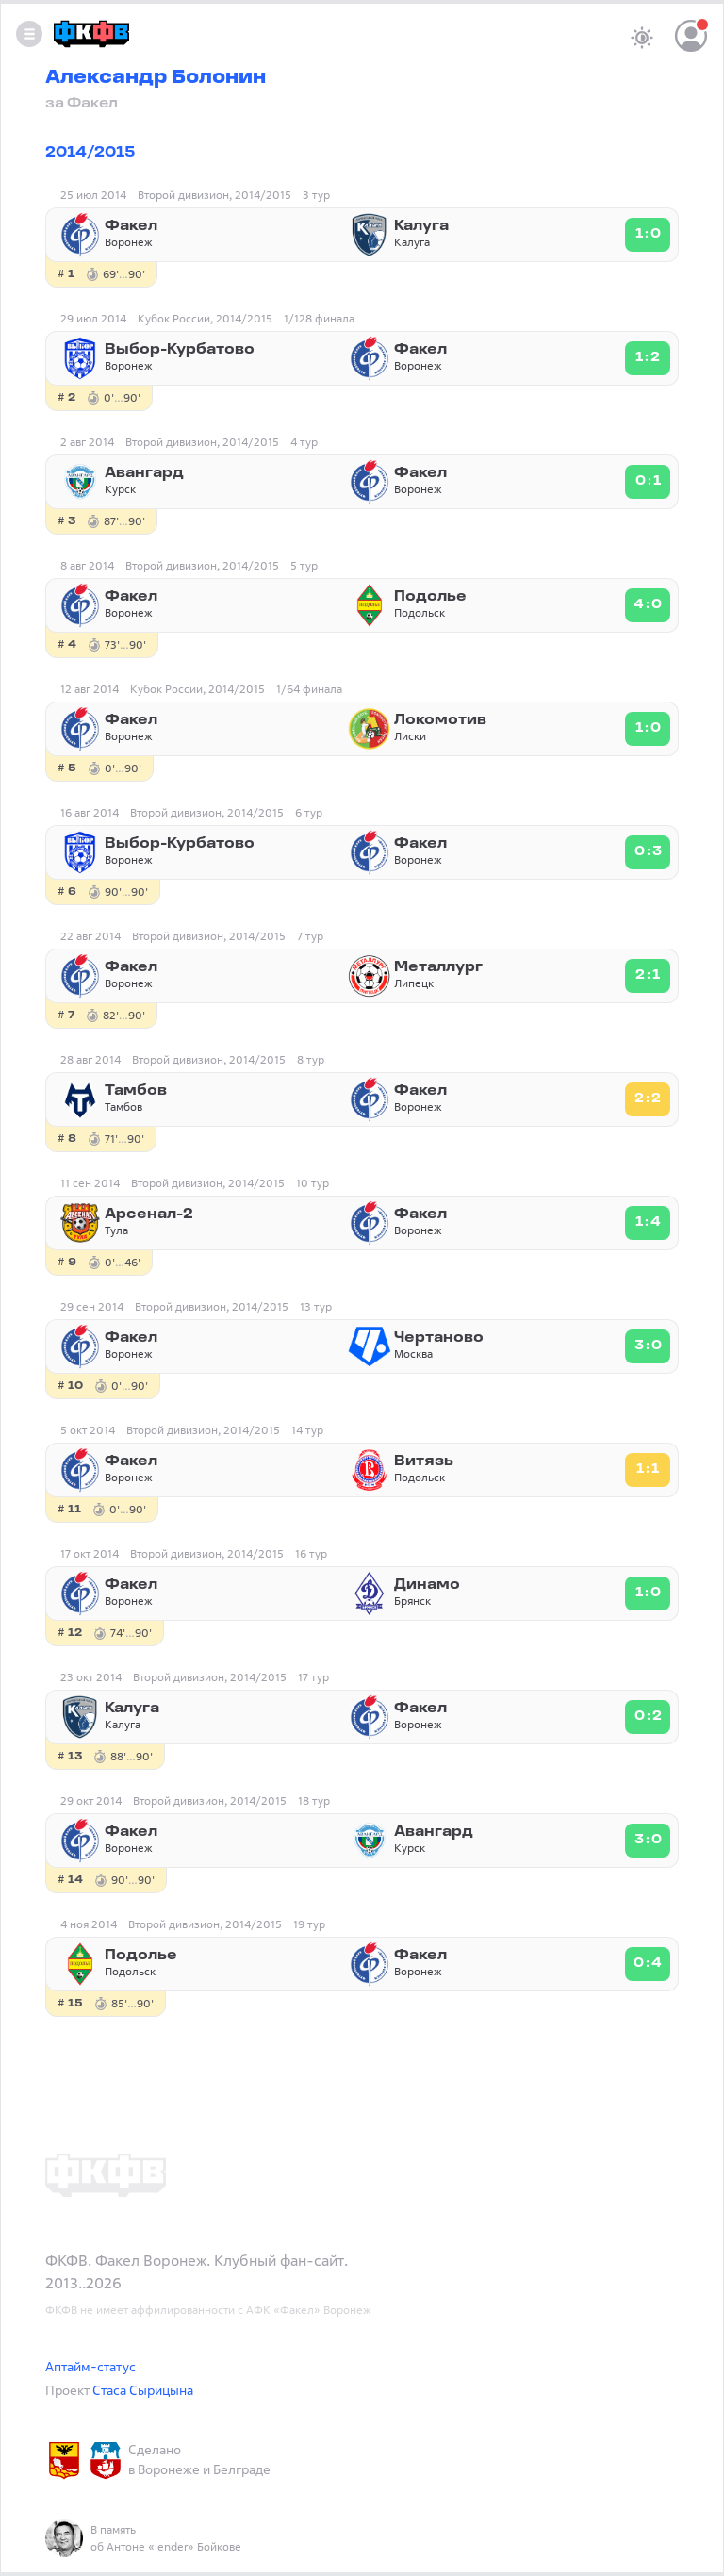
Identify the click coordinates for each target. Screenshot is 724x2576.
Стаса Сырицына (142, 2390)
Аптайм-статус (90, 2366)
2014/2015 (90, 152)
